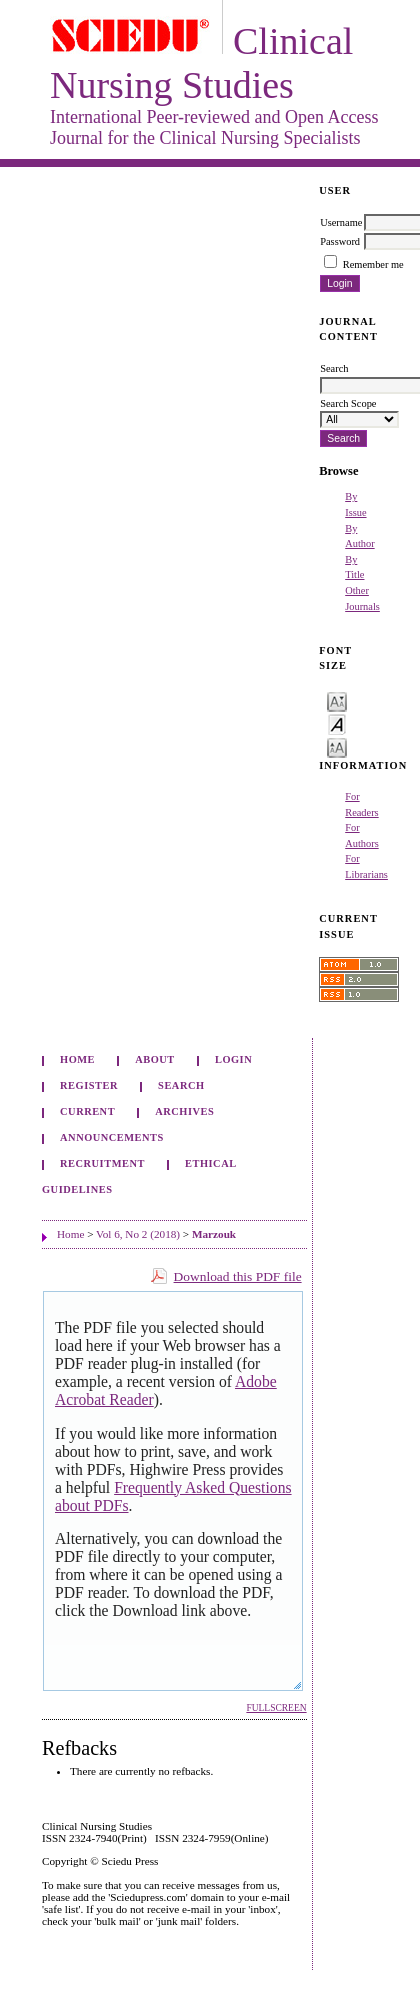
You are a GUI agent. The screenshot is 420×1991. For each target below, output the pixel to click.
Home (77, 1059)
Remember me (373, 264)
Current (87, 1111)
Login (233, 1059)
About (155, 1059)
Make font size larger (337, 746)
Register (89, 1085)
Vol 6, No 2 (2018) (138, 1234)
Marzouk (214, 1234)
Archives (184, 1111)
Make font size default (337, 723)
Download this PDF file (238, 1276)
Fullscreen (276, 1708)
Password (340, 241)
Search (181, 1085)
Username (341, 222)
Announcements (112, 1137)
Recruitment (102, 1163)
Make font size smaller (337, 700)
